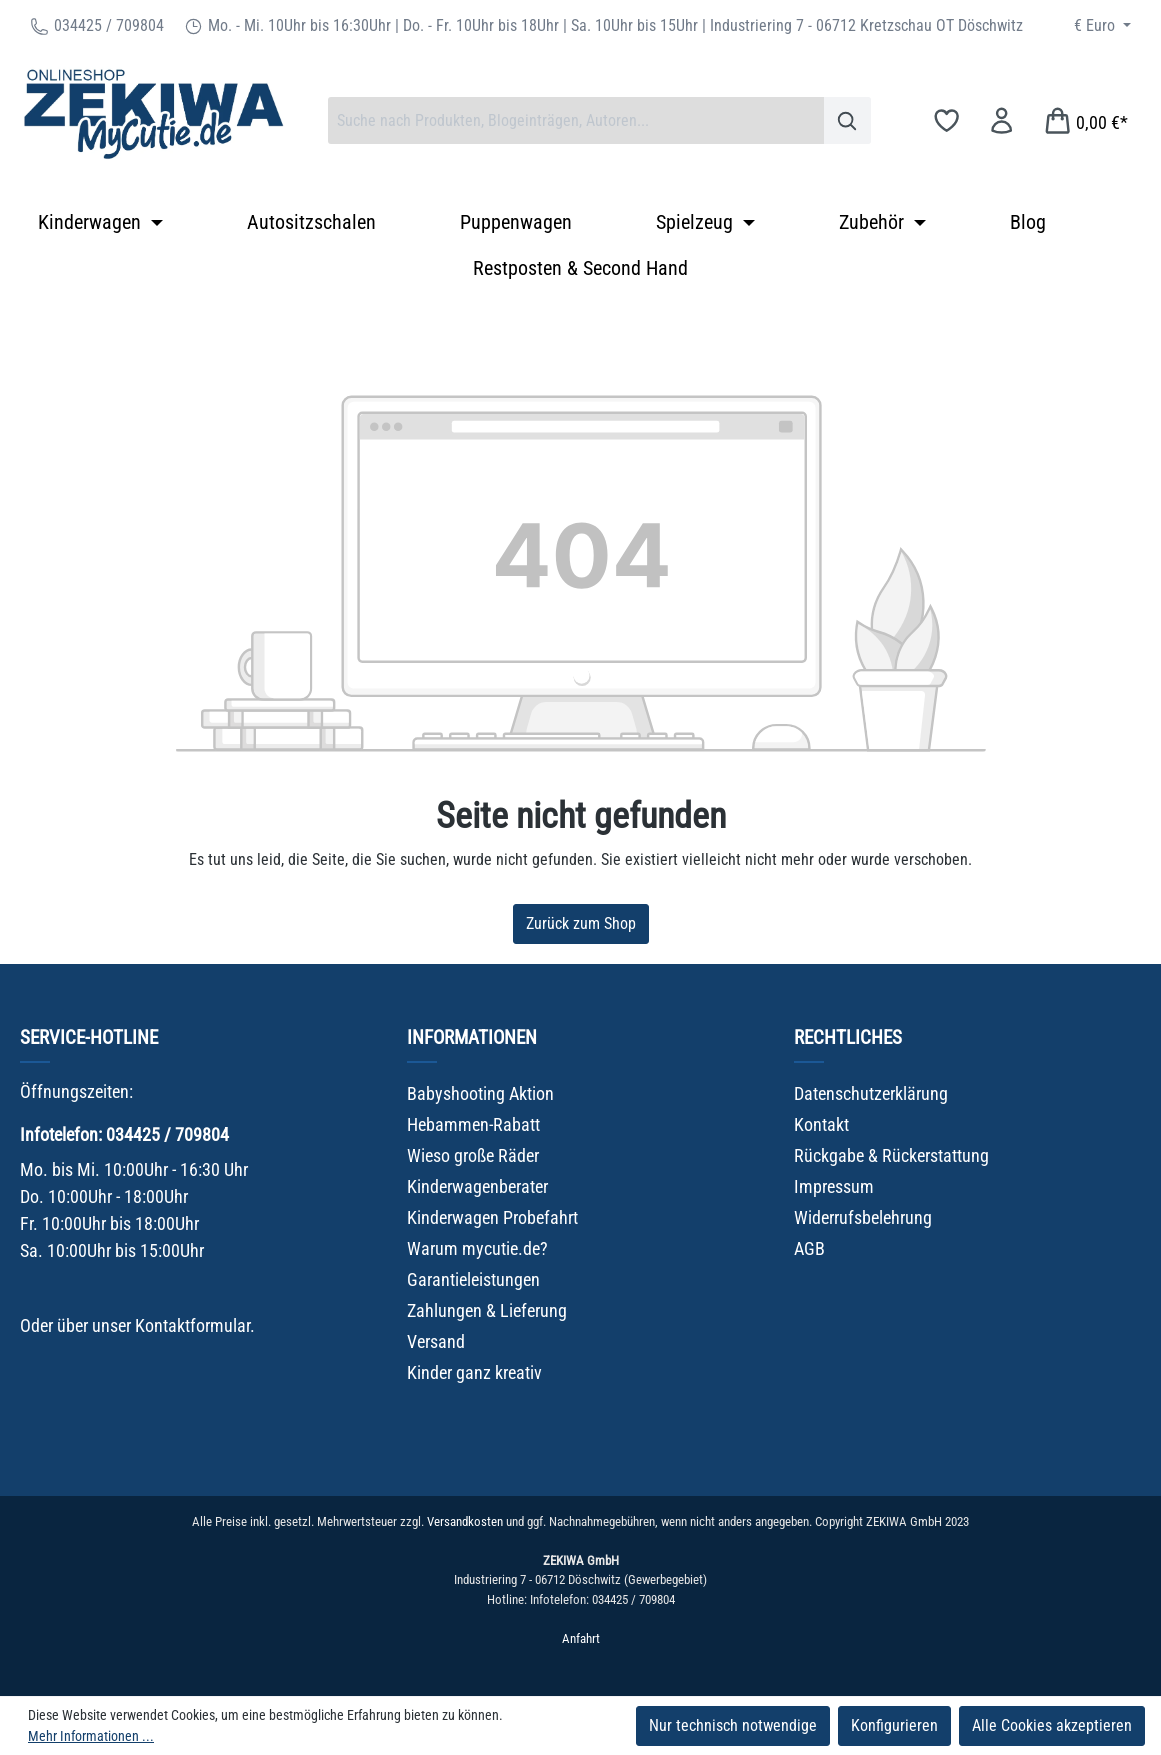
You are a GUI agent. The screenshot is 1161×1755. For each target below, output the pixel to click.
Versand (436, 1341)
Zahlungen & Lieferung (487, 1310)
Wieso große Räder (473, 1155)
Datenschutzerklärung (871, 1093)
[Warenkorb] (1085, 120)
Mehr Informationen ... (91, 1736)
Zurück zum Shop (581, 923)
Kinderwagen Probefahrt (492, 1217)
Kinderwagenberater (477, 1186)
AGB (809, 1248)
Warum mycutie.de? (477, 1248)
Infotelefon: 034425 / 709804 (124, 1134)
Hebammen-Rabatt (473, 1124)
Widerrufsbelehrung (863, 1217)
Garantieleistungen (473, 1279)
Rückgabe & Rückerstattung (891, 1155)
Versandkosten (465, 1521)
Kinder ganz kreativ (474, 1372)
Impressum (834, 1186)
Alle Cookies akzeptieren (1052, 1725)
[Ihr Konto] (1001, 120)
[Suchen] (847, 120)
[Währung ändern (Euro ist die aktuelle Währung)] (1102, 26)
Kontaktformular (192, 1325)
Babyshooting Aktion (480, 1093)
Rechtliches (848, 1037)
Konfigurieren (894, 1725)
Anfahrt (581, 1638)
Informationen (472, 1037)
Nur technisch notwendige (733, 1725)
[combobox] (576, 120)
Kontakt (821, 1124)
